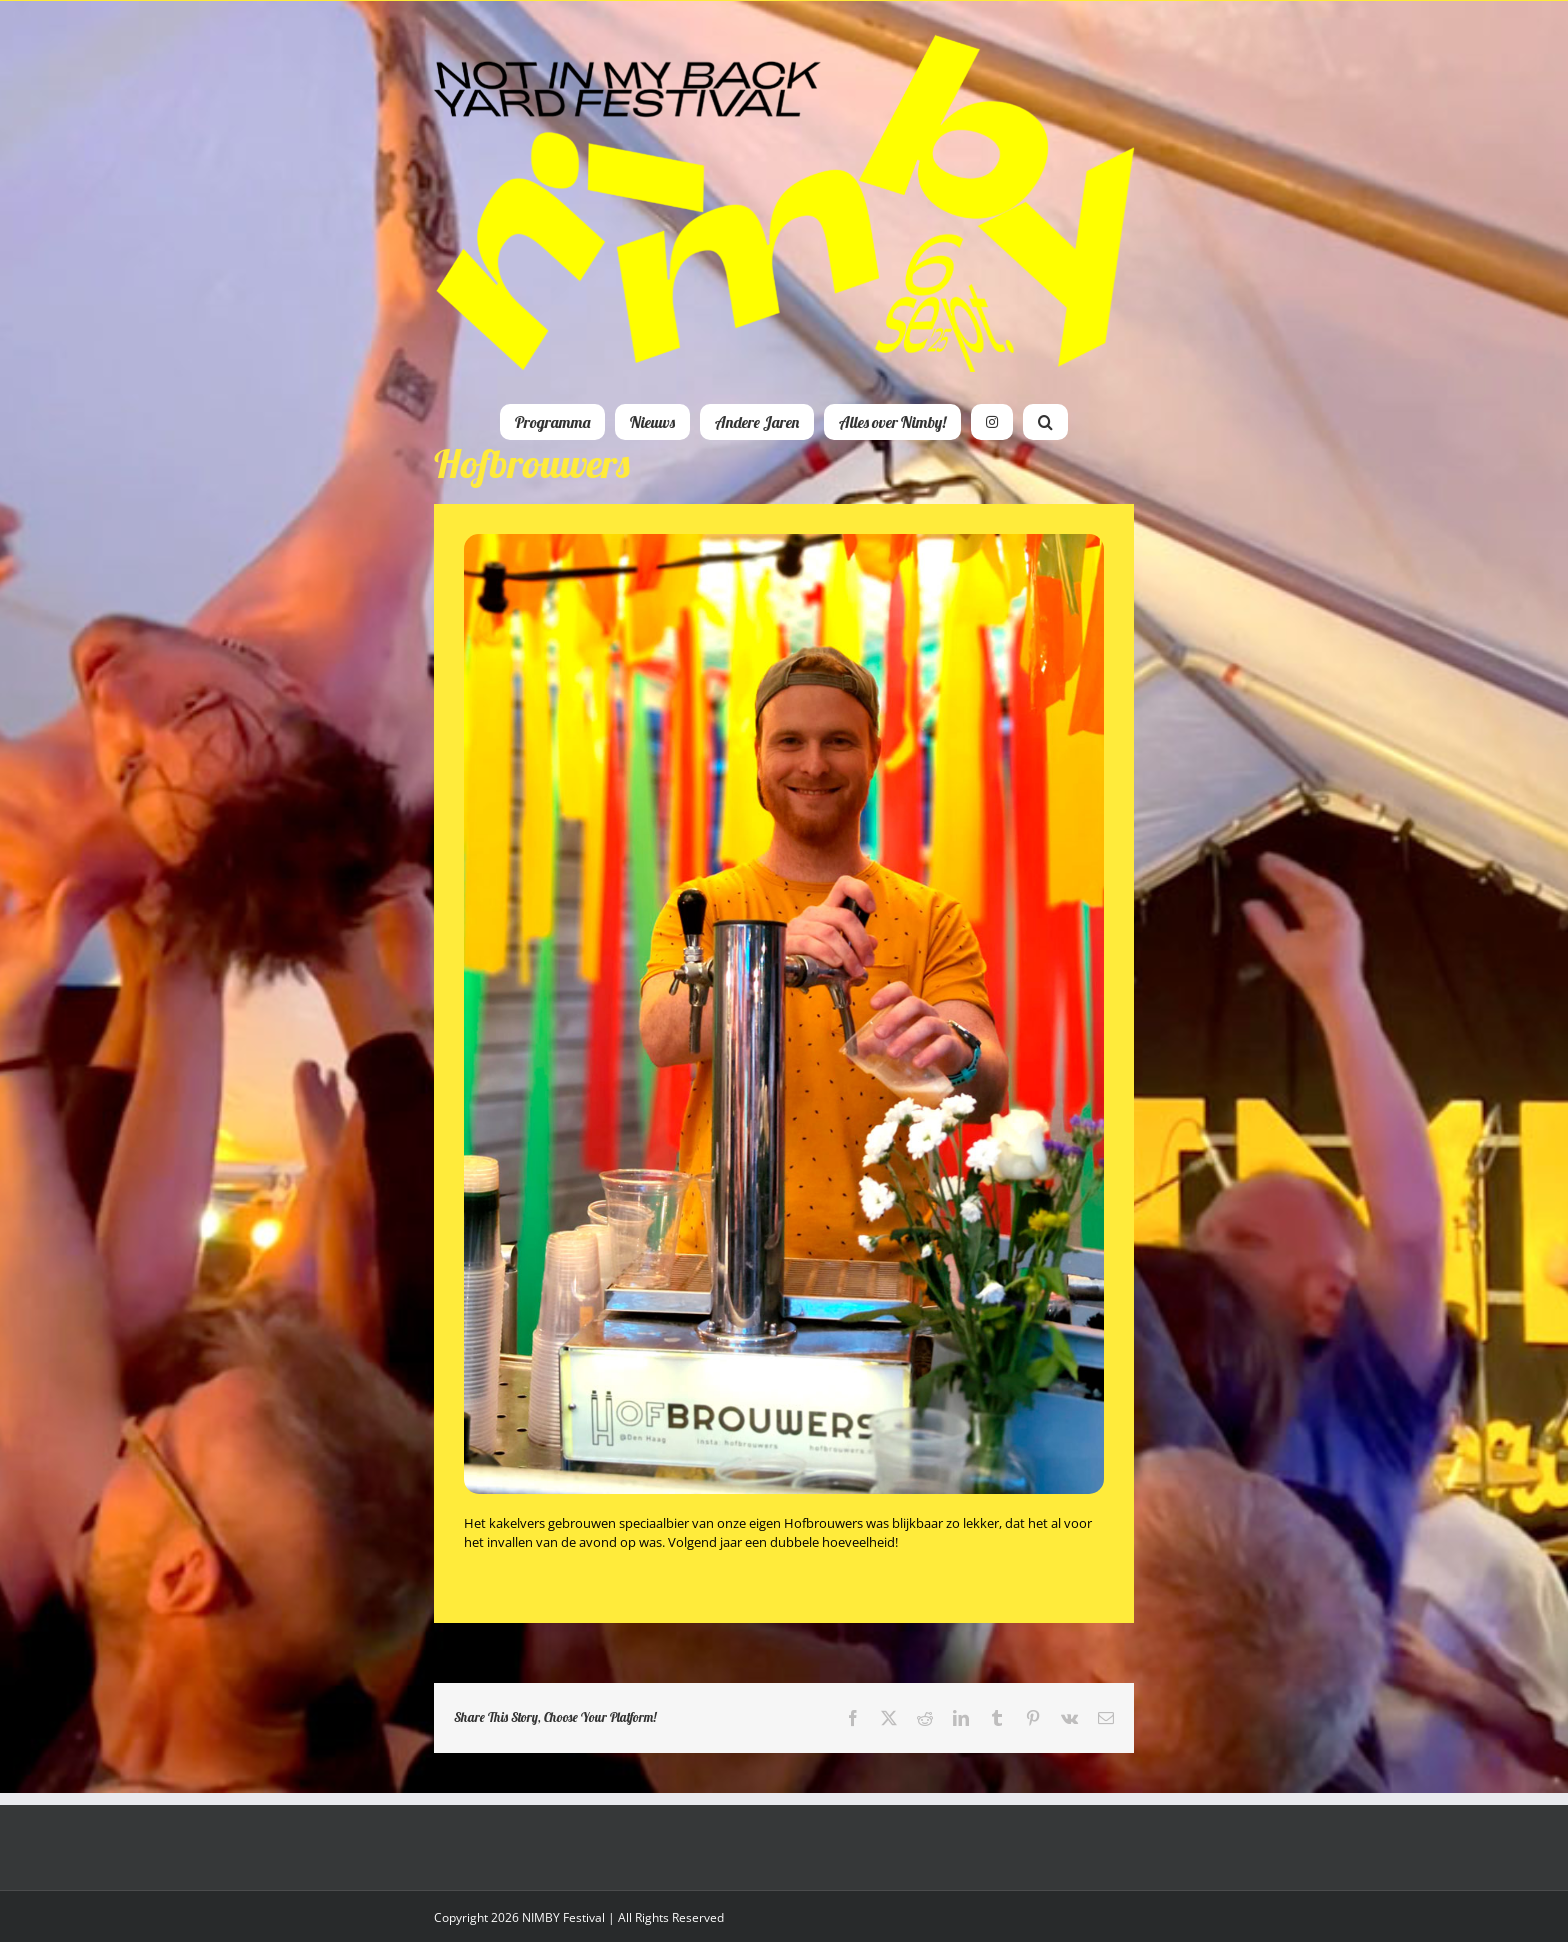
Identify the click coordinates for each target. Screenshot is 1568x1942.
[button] (1045, 422)
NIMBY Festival (563, 1917)
